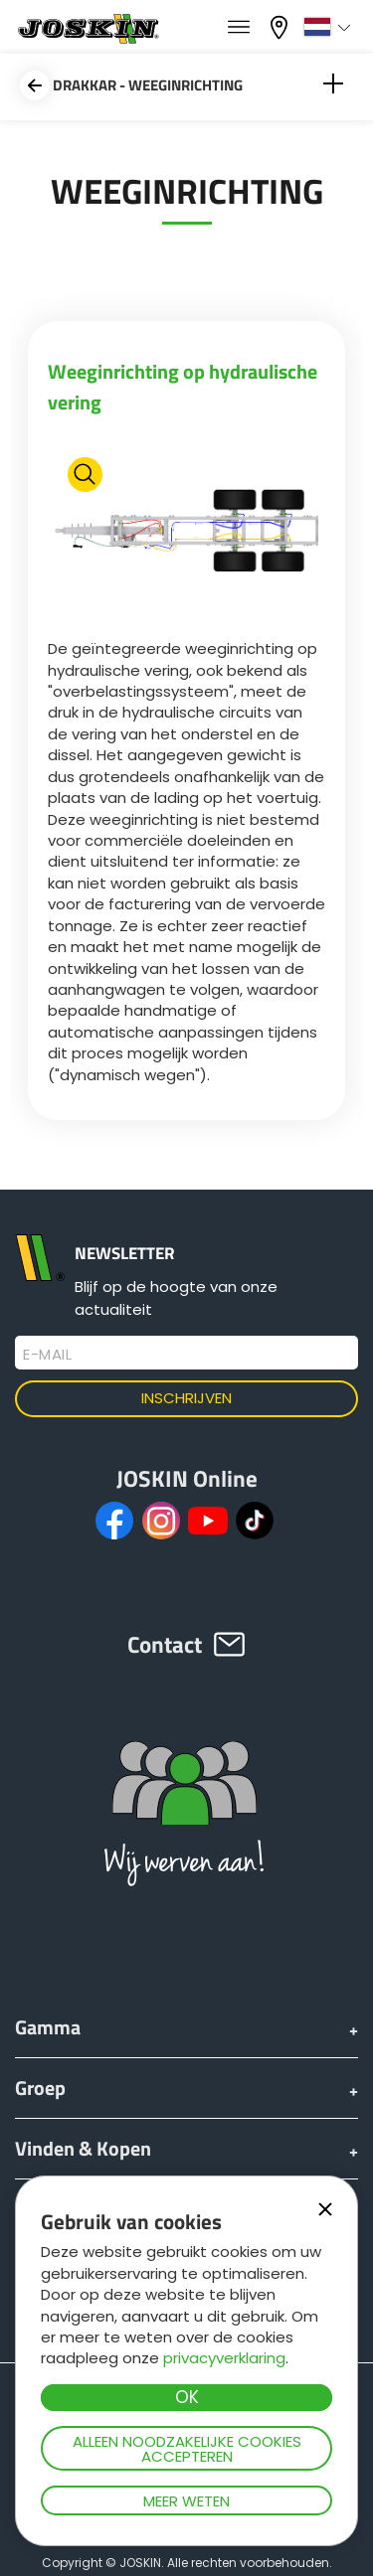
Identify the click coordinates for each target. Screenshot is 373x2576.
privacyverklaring (224, 2357)
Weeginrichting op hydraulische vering (182, 386)
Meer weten (186, 2501)
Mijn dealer (281, 27)
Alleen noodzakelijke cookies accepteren (187, 2449)
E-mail (47, 1355)
